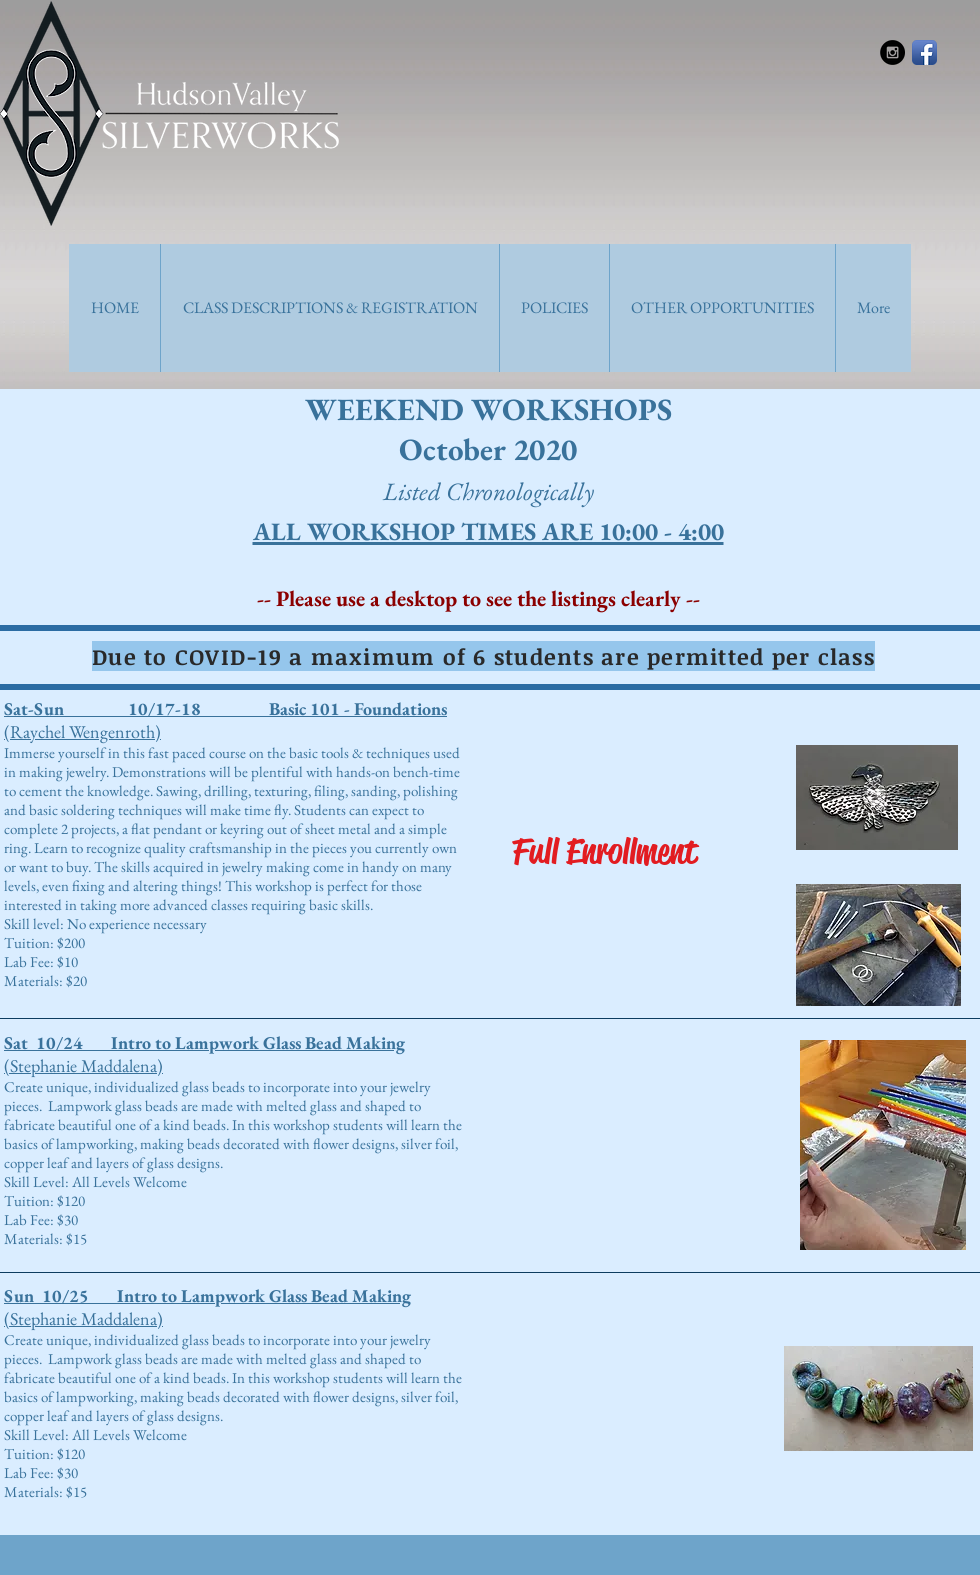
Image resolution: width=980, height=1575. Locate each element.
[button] (329, 308)
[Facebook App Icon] (924, 52)
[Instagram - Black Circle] (892, 52)
